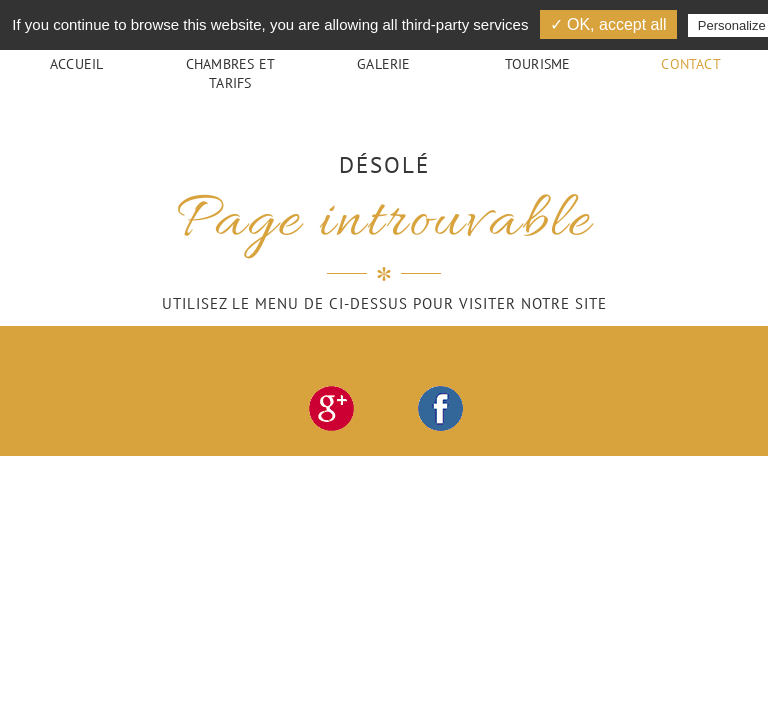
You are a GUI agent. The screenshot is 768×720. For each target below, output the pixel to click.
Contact (690, 63)
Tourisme (538, 63)
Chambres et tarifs (230, 73)
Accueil (76, 63)
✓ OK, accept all (608, 24)
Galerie (383, 63)
